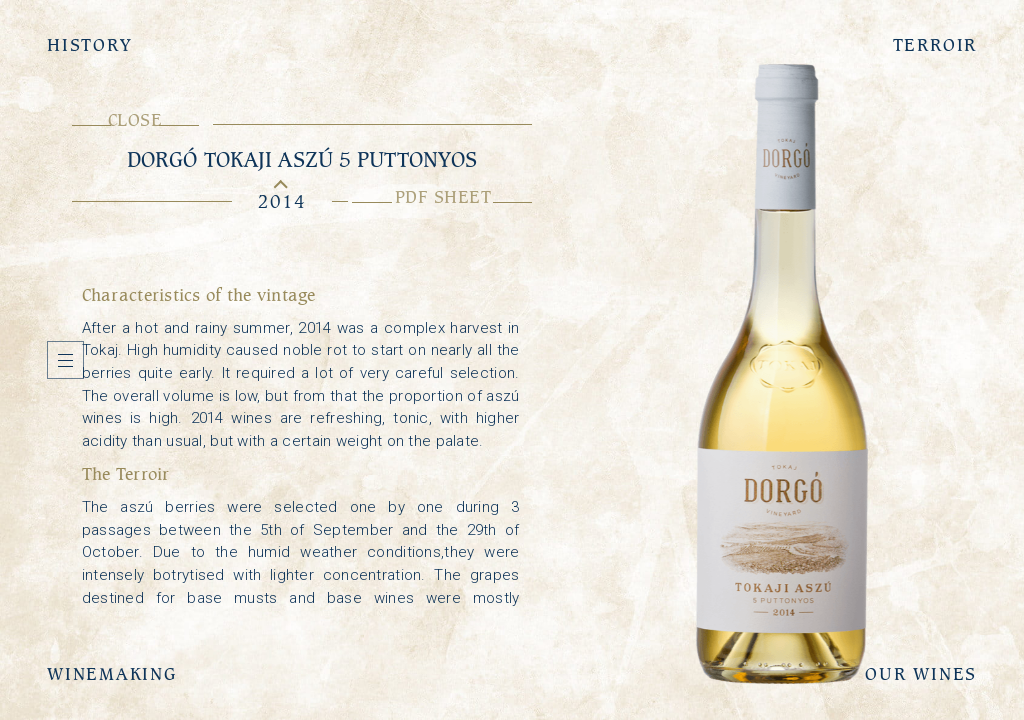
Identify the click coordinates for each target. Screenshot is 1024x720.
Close (135, 120)
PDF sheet (442, 197)
